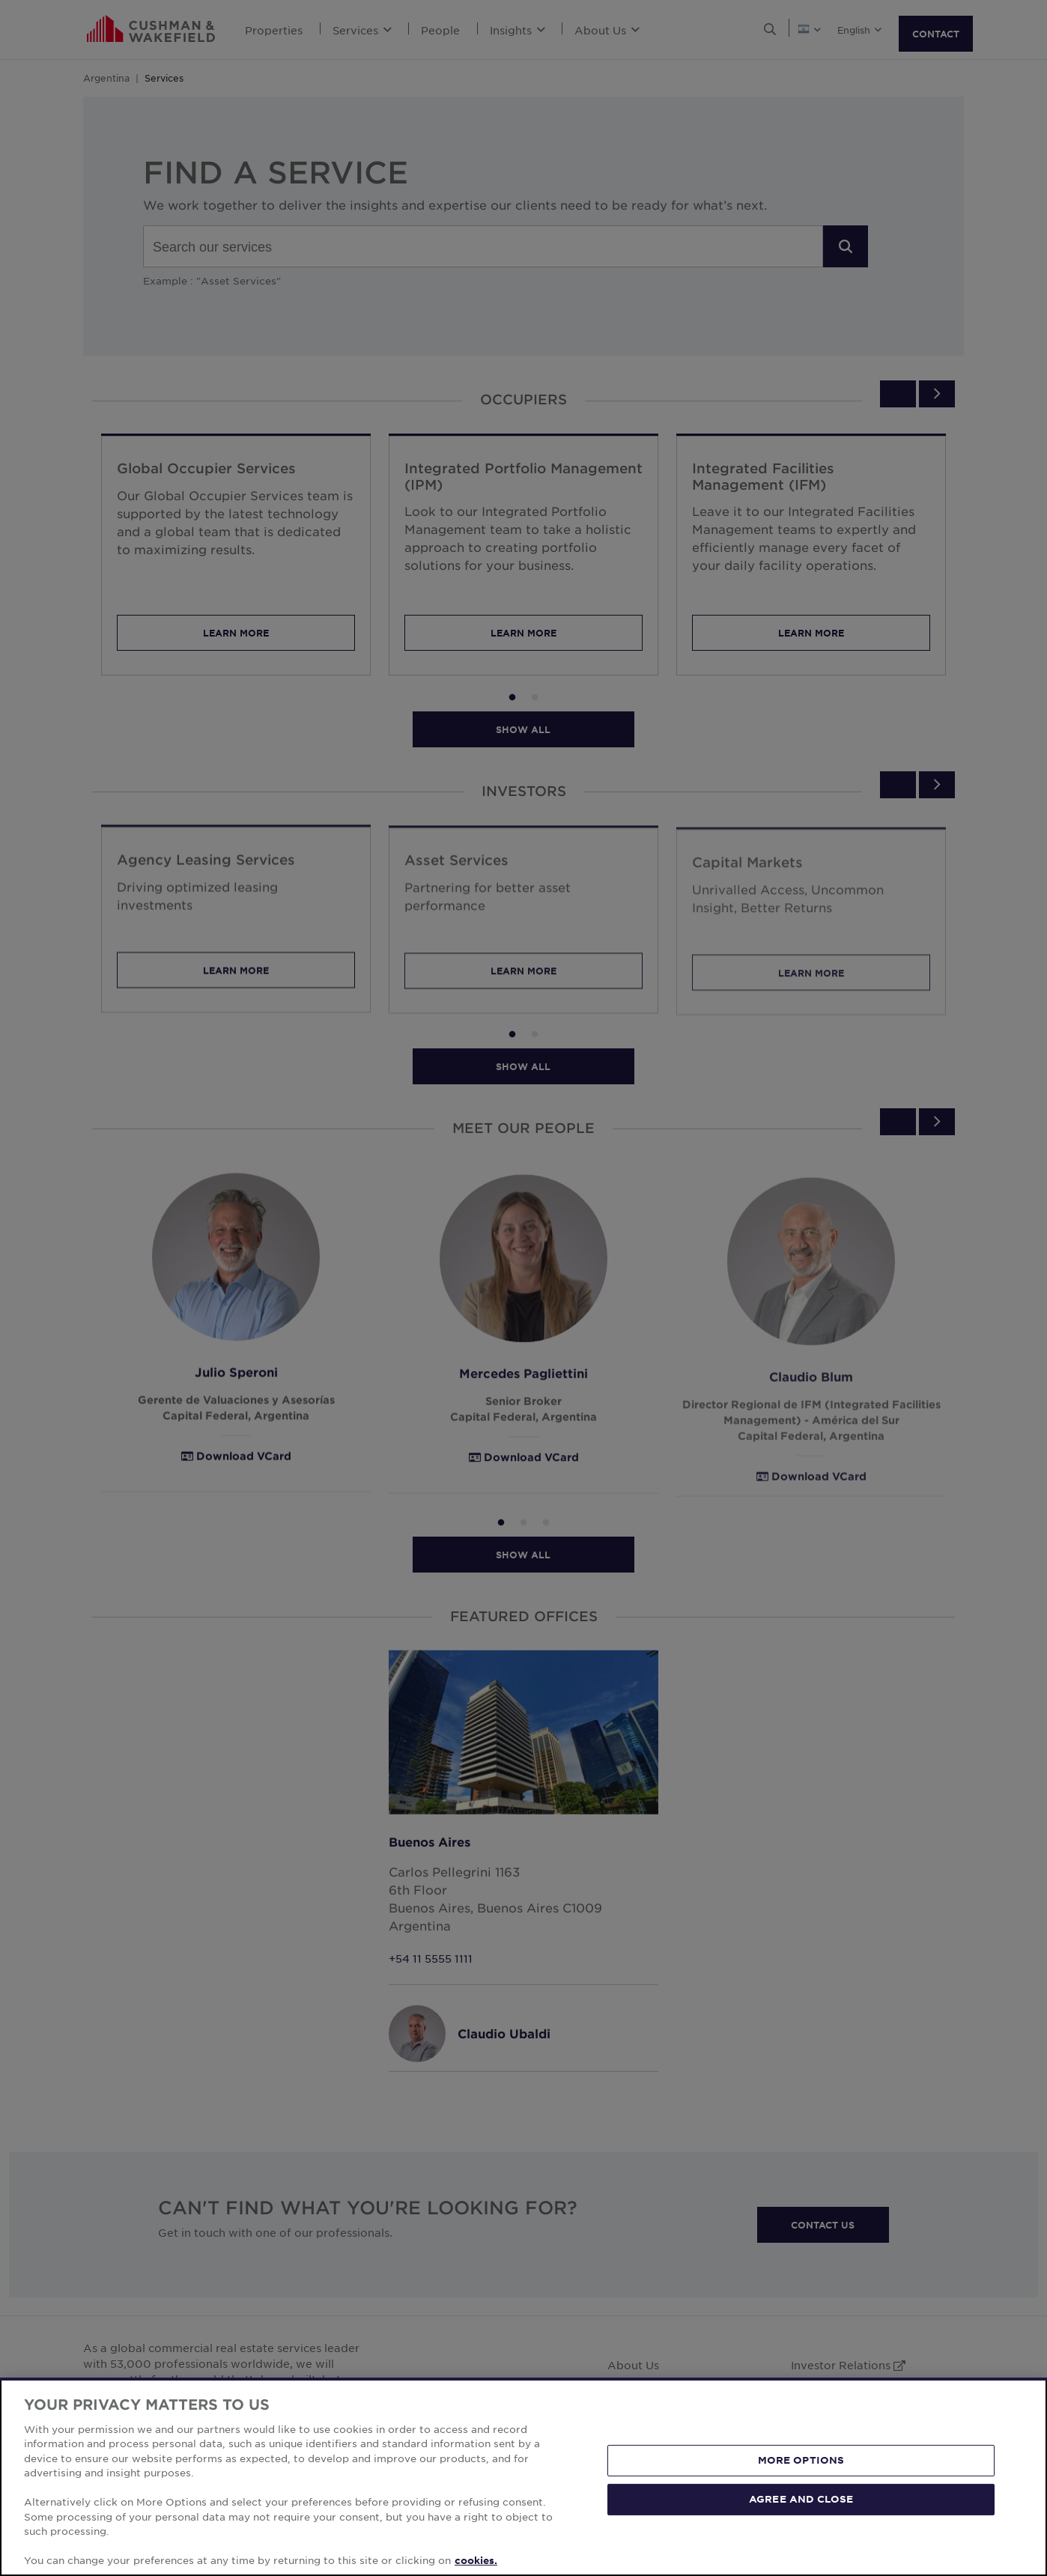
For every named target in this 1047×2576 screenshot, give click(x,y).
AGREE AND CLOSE (801, 2499)
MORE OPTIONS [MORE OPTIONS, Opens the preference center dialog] (801, 2460)
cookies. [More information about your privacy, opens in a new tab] (476, 2560)
